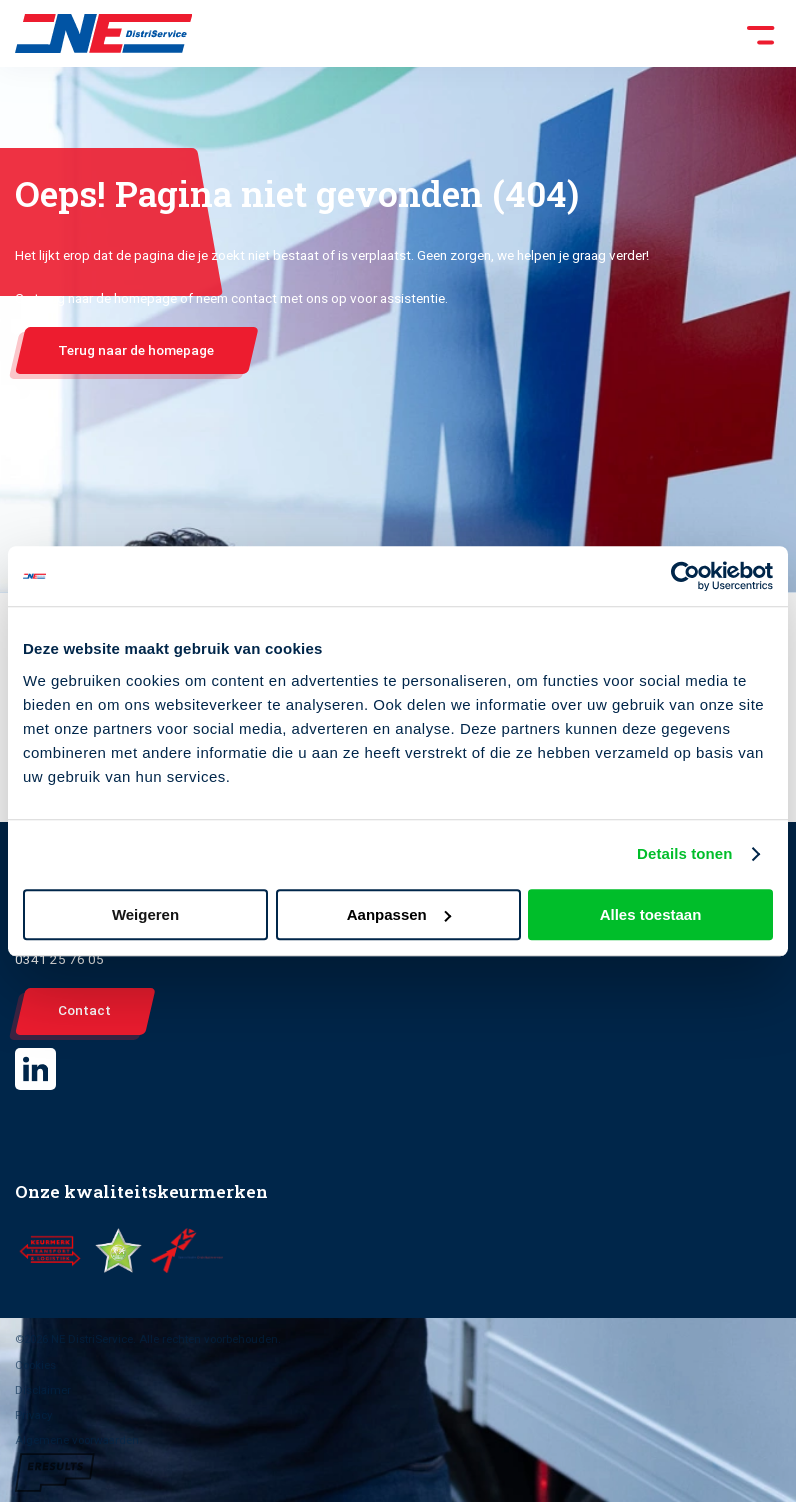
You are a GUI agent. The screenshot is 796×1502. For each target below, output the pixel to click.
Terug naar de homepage (136, 350)
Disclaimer (43, 1390)
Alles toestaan (651, 914)
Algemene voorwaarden (77, 1440)
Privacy (33, 1415)
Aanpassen (399, 914)
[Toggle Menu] (486, 33)
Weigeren (145, 914)
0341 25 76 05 (59, 959)
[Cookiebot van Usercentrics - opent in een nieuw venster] (685, 576)
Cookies (35, 1365)
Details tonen (684, 853)
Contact (84, 1010)
